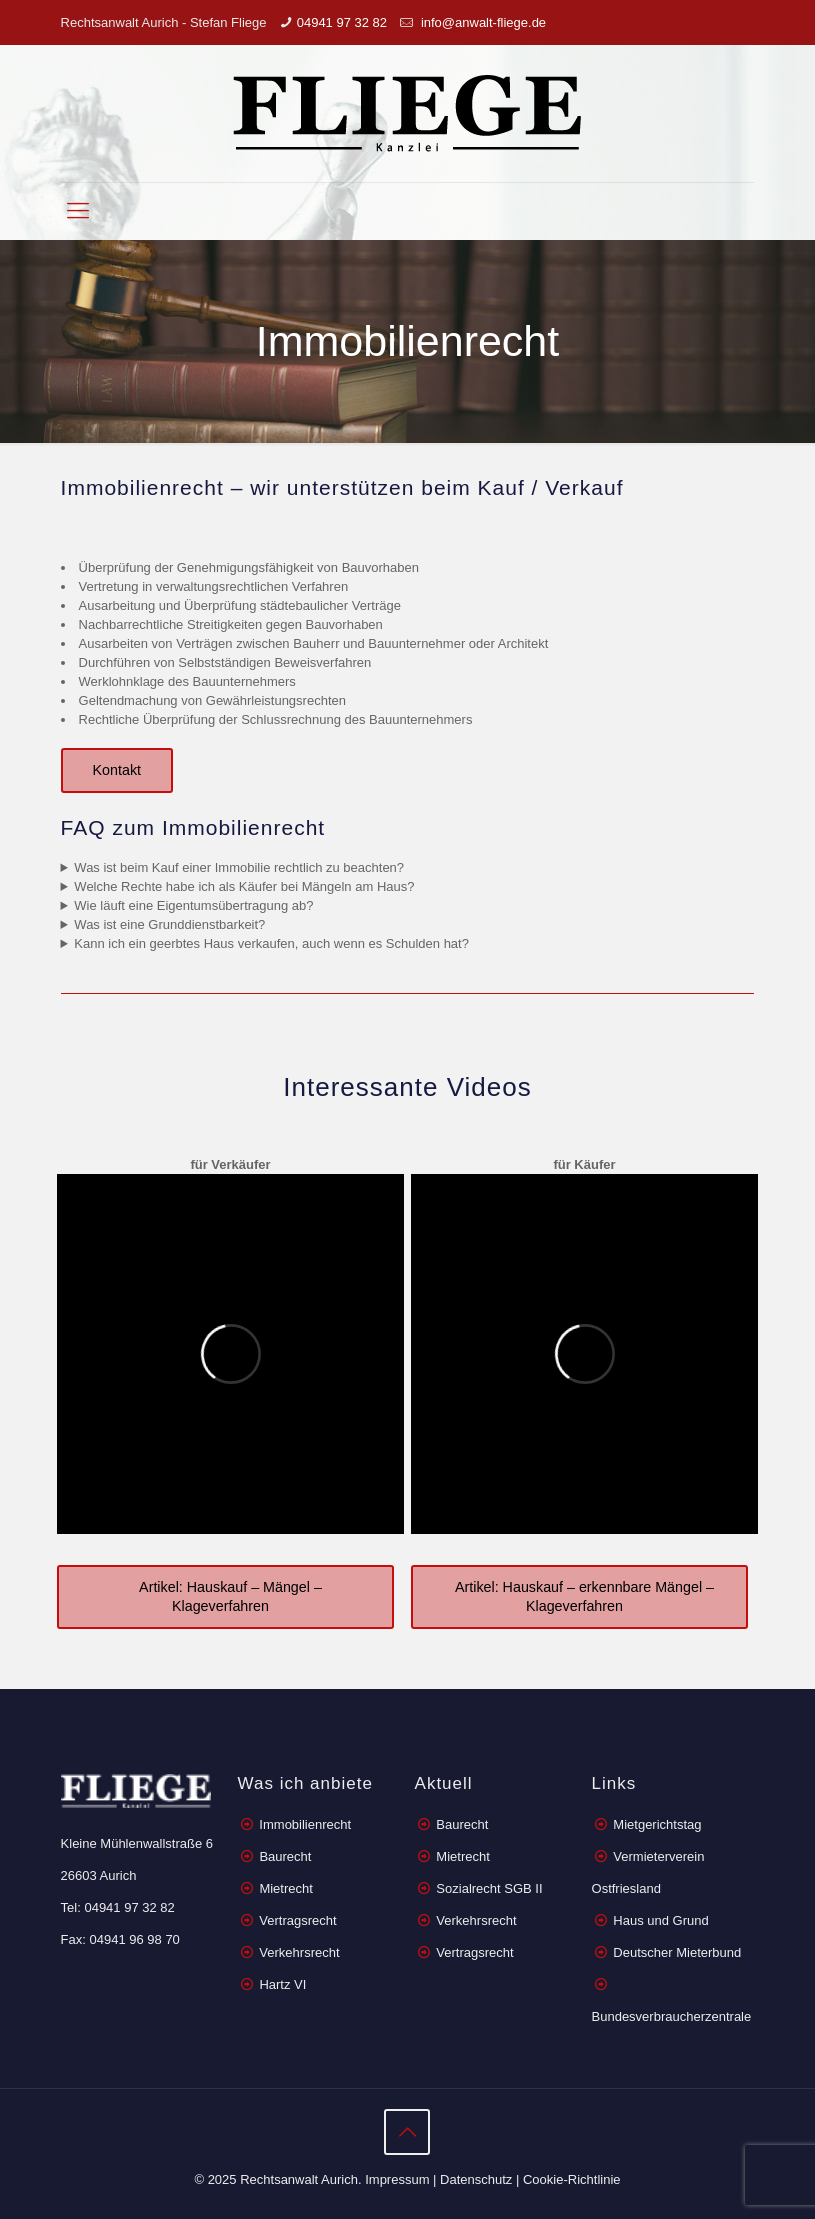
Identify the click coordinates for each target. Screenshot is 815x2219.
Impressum (397, 2179)
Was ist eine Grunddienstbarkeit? (169, 924)
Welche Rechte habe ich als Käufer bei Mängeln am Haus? (244, 886)
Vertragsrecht (296, 1920)
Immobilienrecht (303, 1824)
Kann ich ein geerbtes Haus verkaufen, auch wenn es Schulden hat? (271, 943)
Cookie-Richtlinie (572, 2179)
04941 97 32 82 (342, 22)
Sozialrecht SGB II (489, 1888)
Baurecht (285, 1856)
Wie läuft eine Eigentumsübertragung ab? (193, 905)
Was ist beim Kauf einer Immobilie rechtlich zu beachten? (239, 867)
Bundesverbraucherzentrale (672, 2016)
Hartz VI (282, 1984)
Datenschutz (476, 2179)
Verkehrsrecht (298, 1952)
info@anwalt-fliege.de (481, 22)
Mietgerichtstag (657, 1824)
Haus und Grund (660, 1920)
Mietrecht (285, 1888)
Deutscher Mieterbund (677, 1952)
